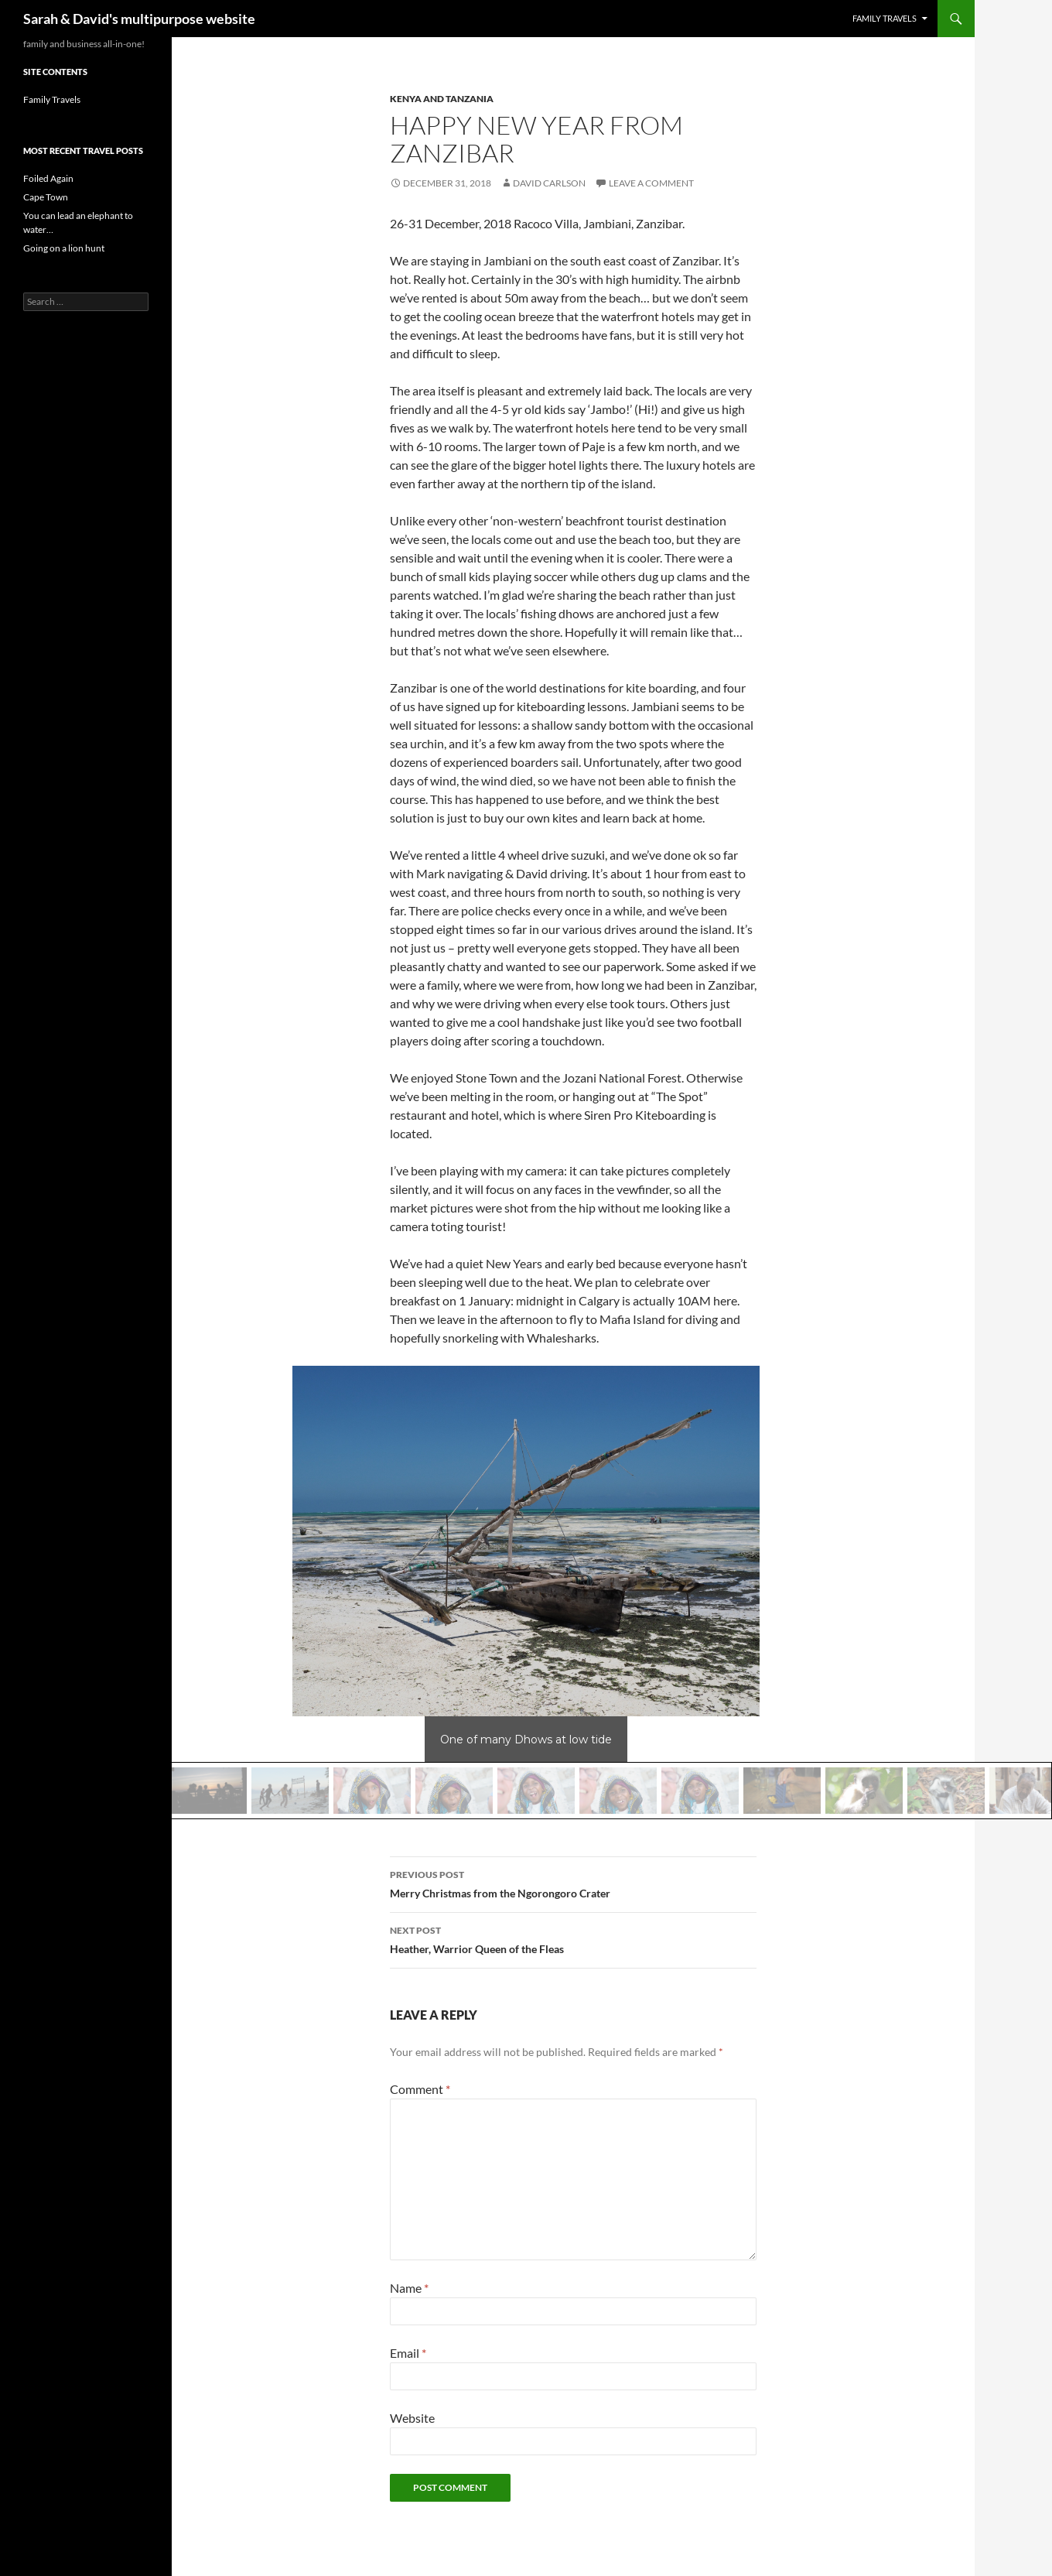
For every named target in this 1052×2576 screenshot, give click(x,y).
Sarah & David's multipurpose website (139, 18)
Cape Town (45, 197)
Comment (420, 2089)
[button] (208, 1790)
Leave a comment (651, 183)
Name (409, 2287)
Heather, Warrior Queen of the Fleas (573, 1938)
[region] (526, 1592)
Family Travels (884, 18)
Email (408, 2352)
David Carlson (549, 183)
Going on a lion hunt (63, 248)
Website (412, 2417)
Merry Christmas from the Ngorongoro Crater (573, 1883)
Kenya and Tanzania (442, 98)
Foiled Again (48, 178)
